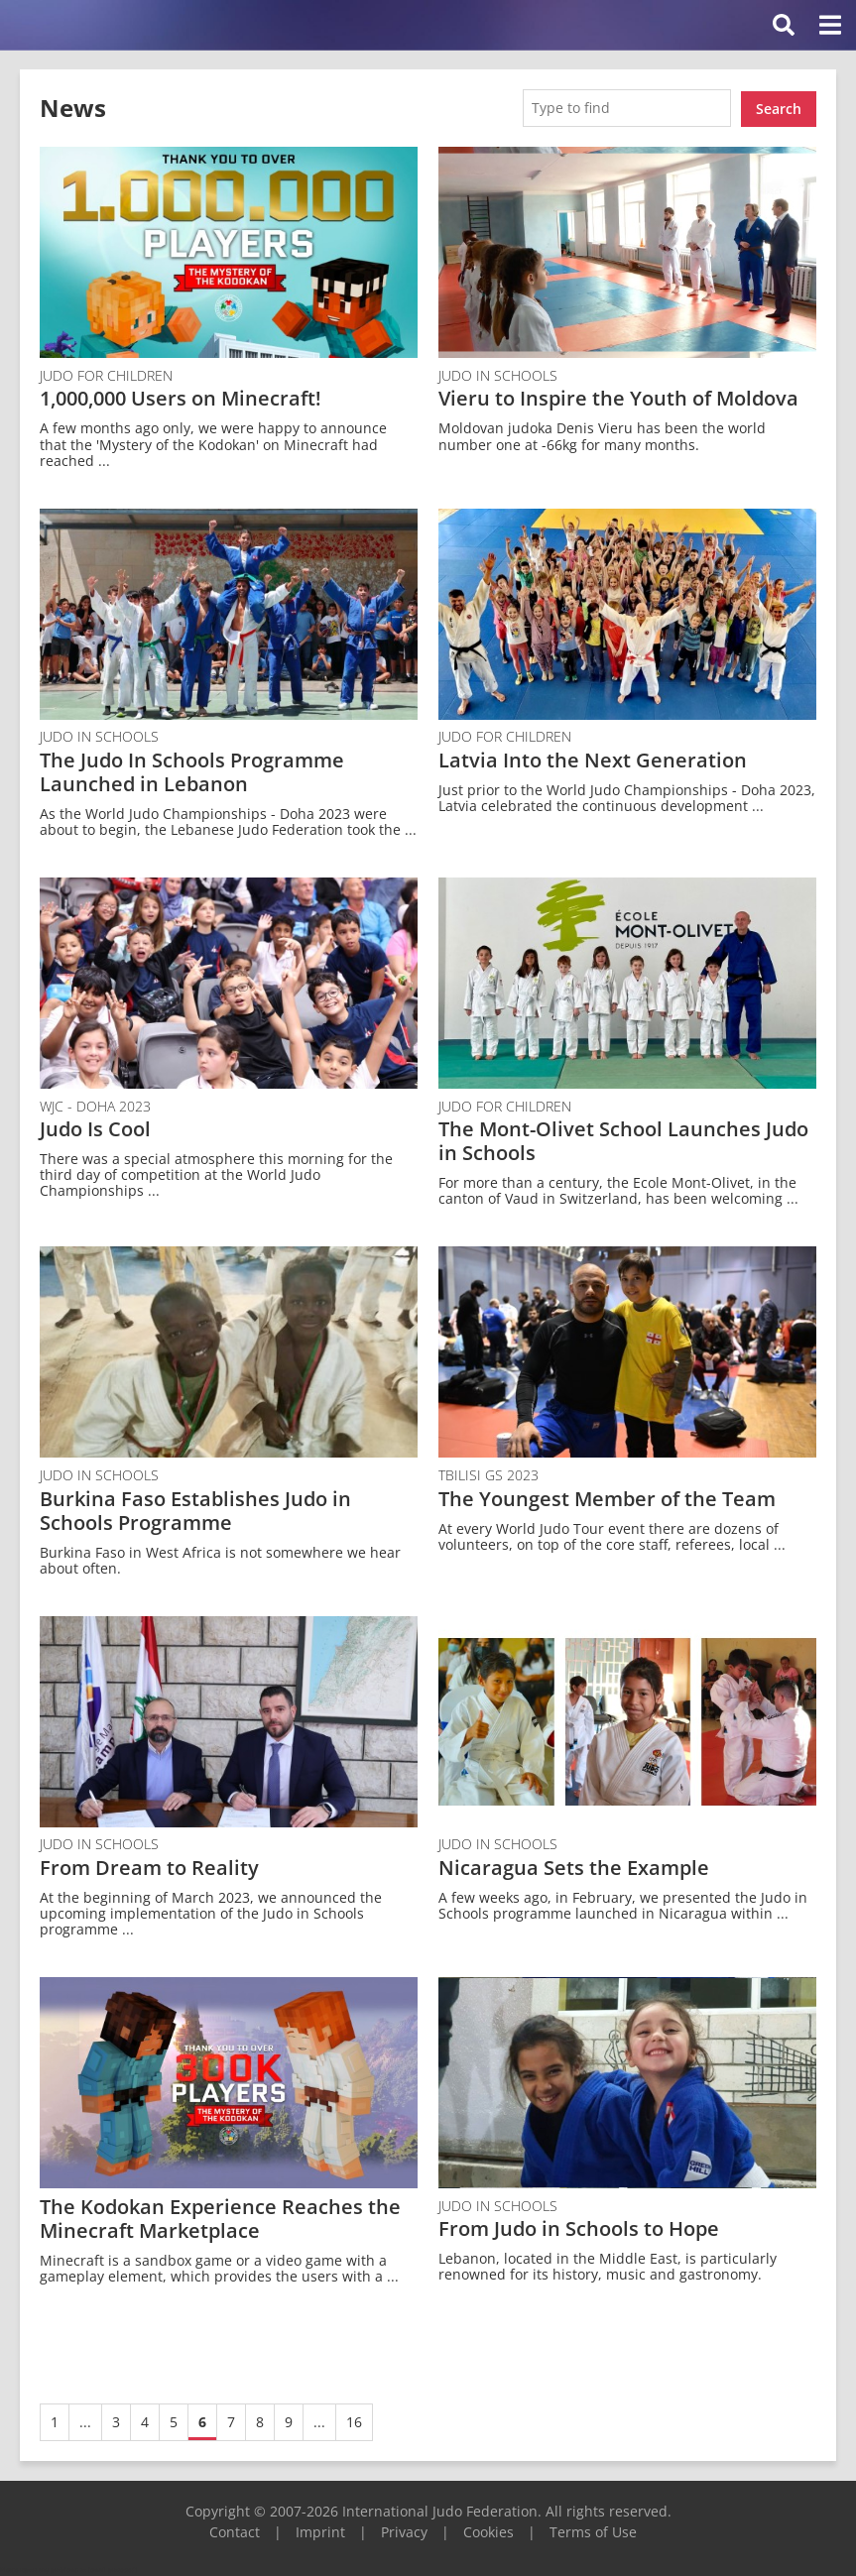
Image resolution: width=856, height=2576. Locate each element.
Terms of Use (593, 2529)
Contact (234, 2529)
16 (354, 2419)
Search (778, 106)
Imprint (320, 2529)
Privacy (404, 2529)
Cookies (488, 2529)
